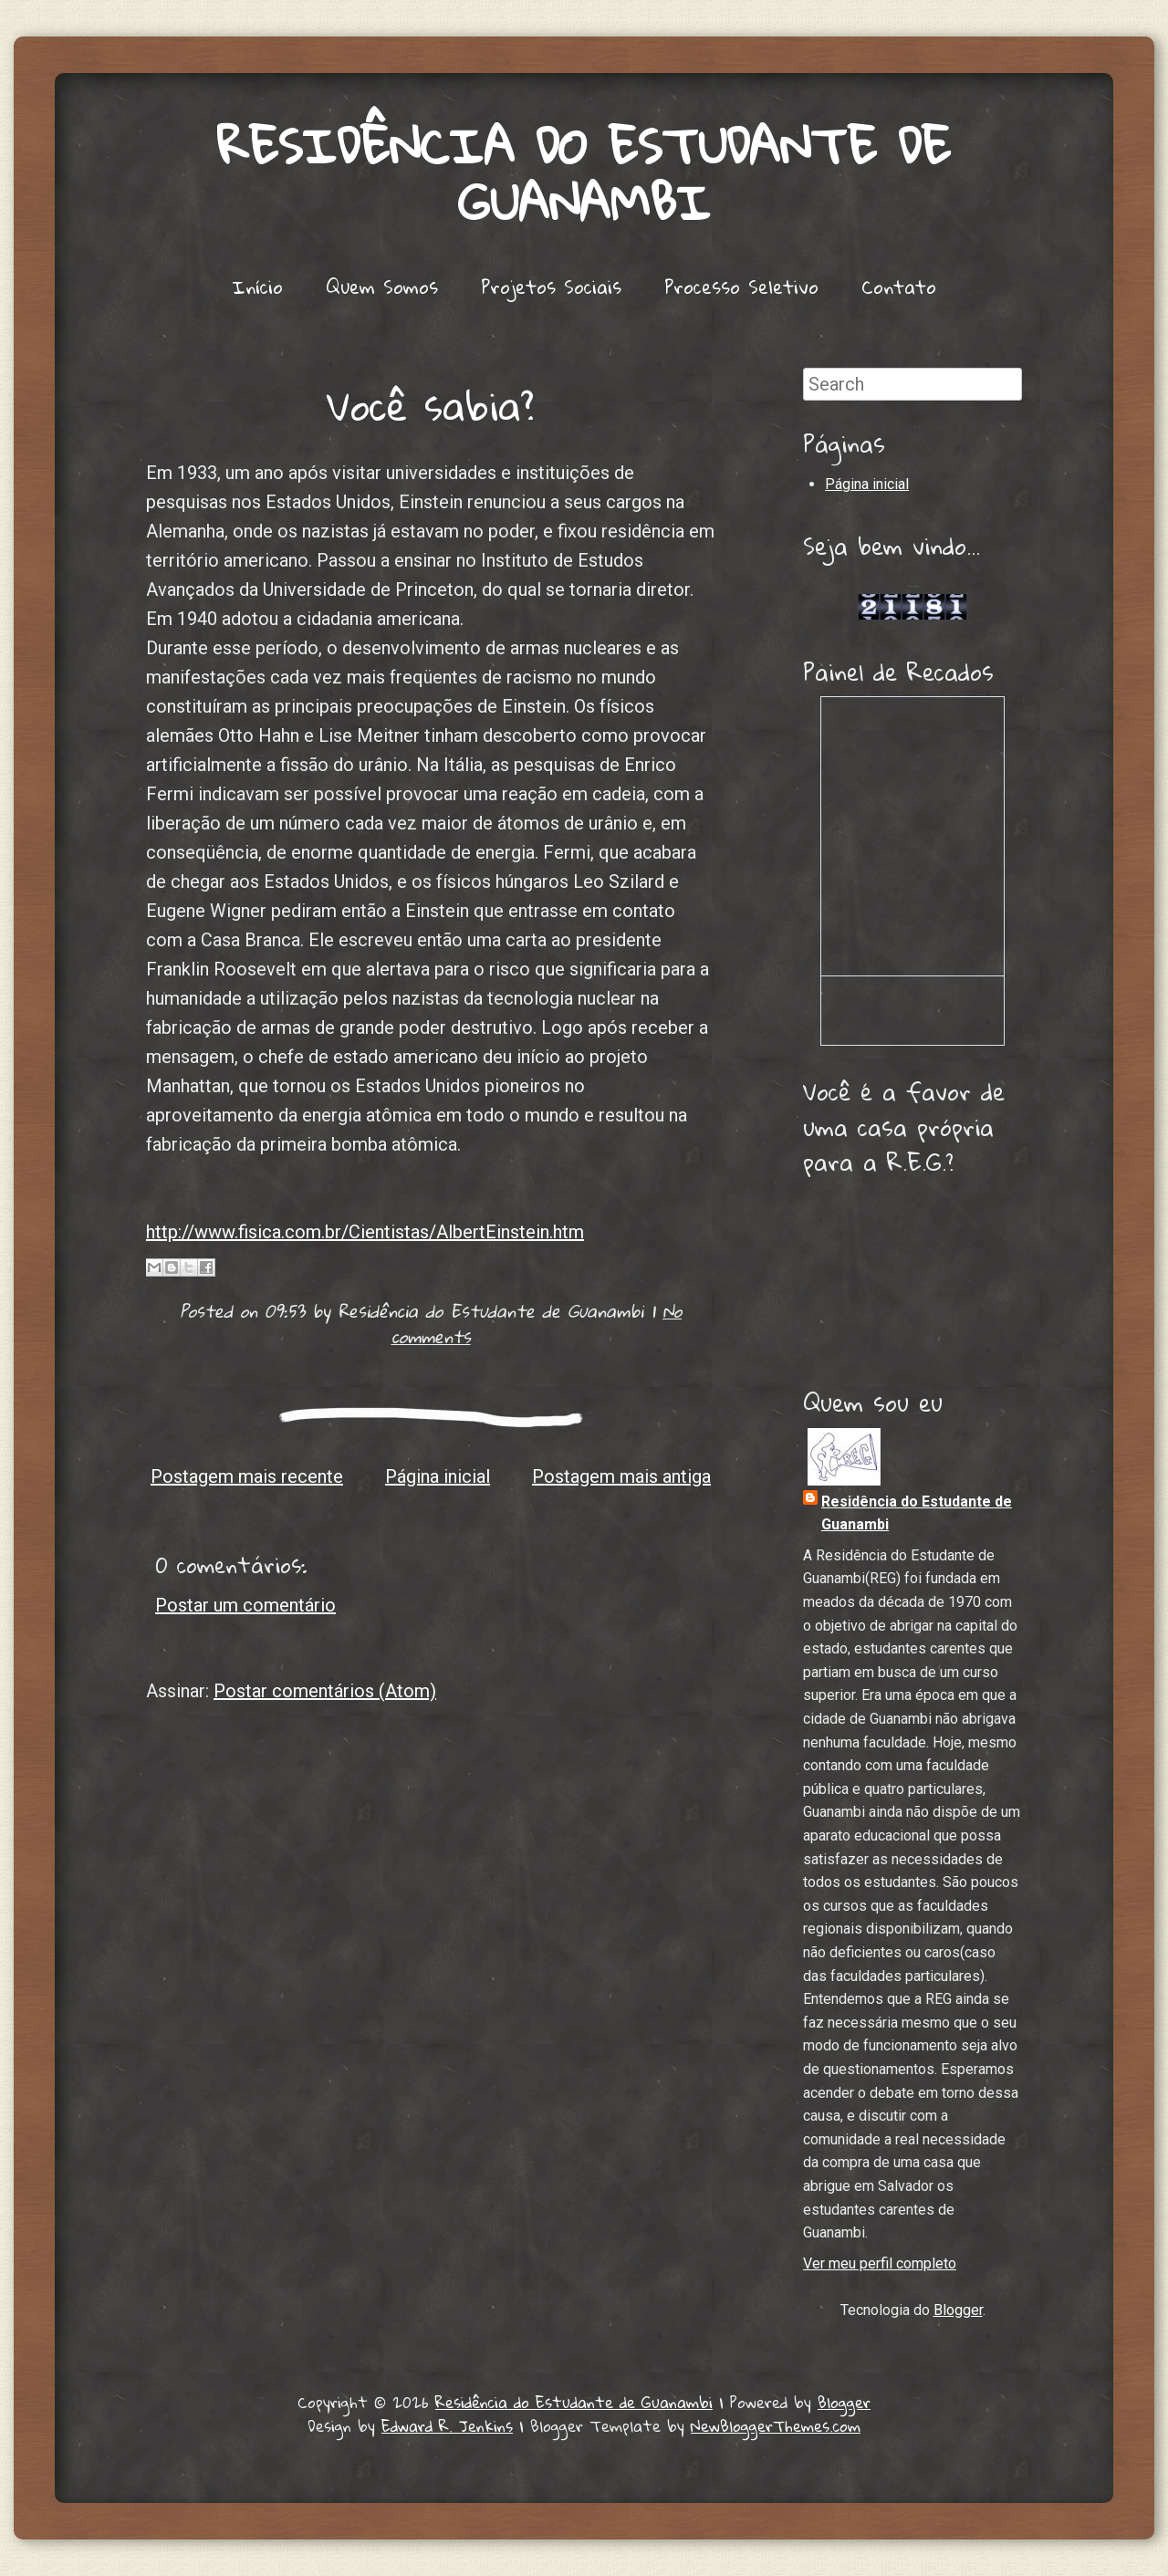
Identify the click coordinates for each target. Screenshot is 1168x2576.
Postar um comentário (245, 1605)
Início (257, 286)
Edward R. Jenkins (447, 2426)
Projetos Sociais (551, 286)
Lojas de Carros (913, 586)
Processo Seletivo (741, 286)
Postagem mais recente (247, 1476)
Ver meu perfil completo (879, 2263)
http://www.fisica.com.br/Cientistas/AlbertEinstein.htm (365, 1232)
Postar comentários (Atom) (325, 1691)
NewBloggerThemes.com (775, 2426)
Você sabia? (431, 405)
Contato (898, 286)
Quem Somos (382, 286)
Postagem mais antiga (621, 1476)
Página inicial (437, 1476)
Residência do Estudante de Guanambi (584, 174)
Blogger (958, 2310)
